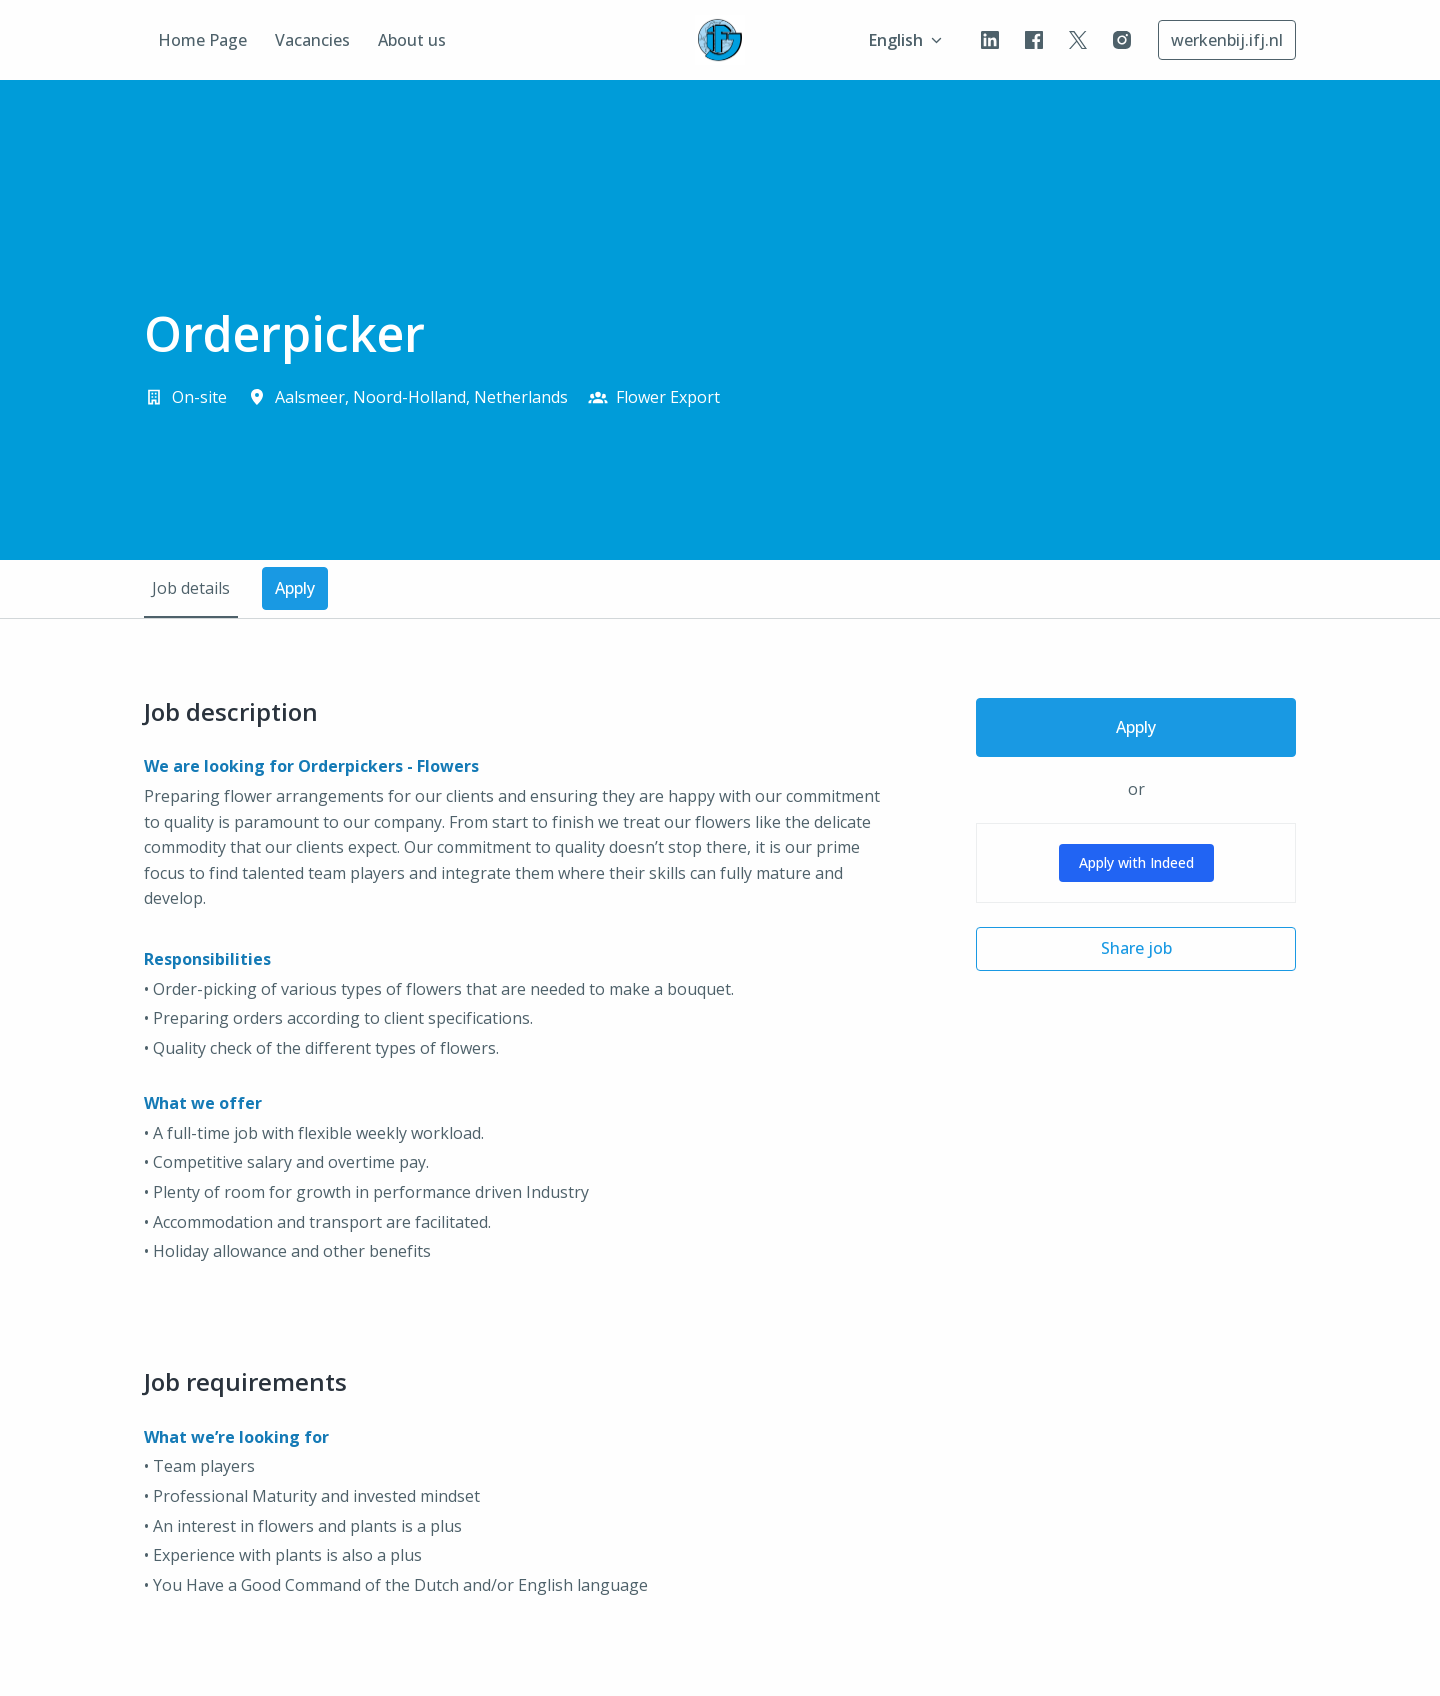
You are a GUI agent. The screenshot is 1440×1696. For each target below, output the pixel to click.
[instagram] (1122, 40)
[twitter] (1078, 40)
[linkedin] (990, 40)
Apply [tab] (295, 588)
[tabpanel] (720, 1163)
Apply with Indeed (1136, 862)
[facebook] (1034, 40)
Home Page (202, 40)
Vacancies (312, 40)
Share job (1136, 948)
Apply (1136, 727)
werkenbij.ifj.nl (1227, 40)
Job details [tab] (191, 588)
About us (412, 40)
